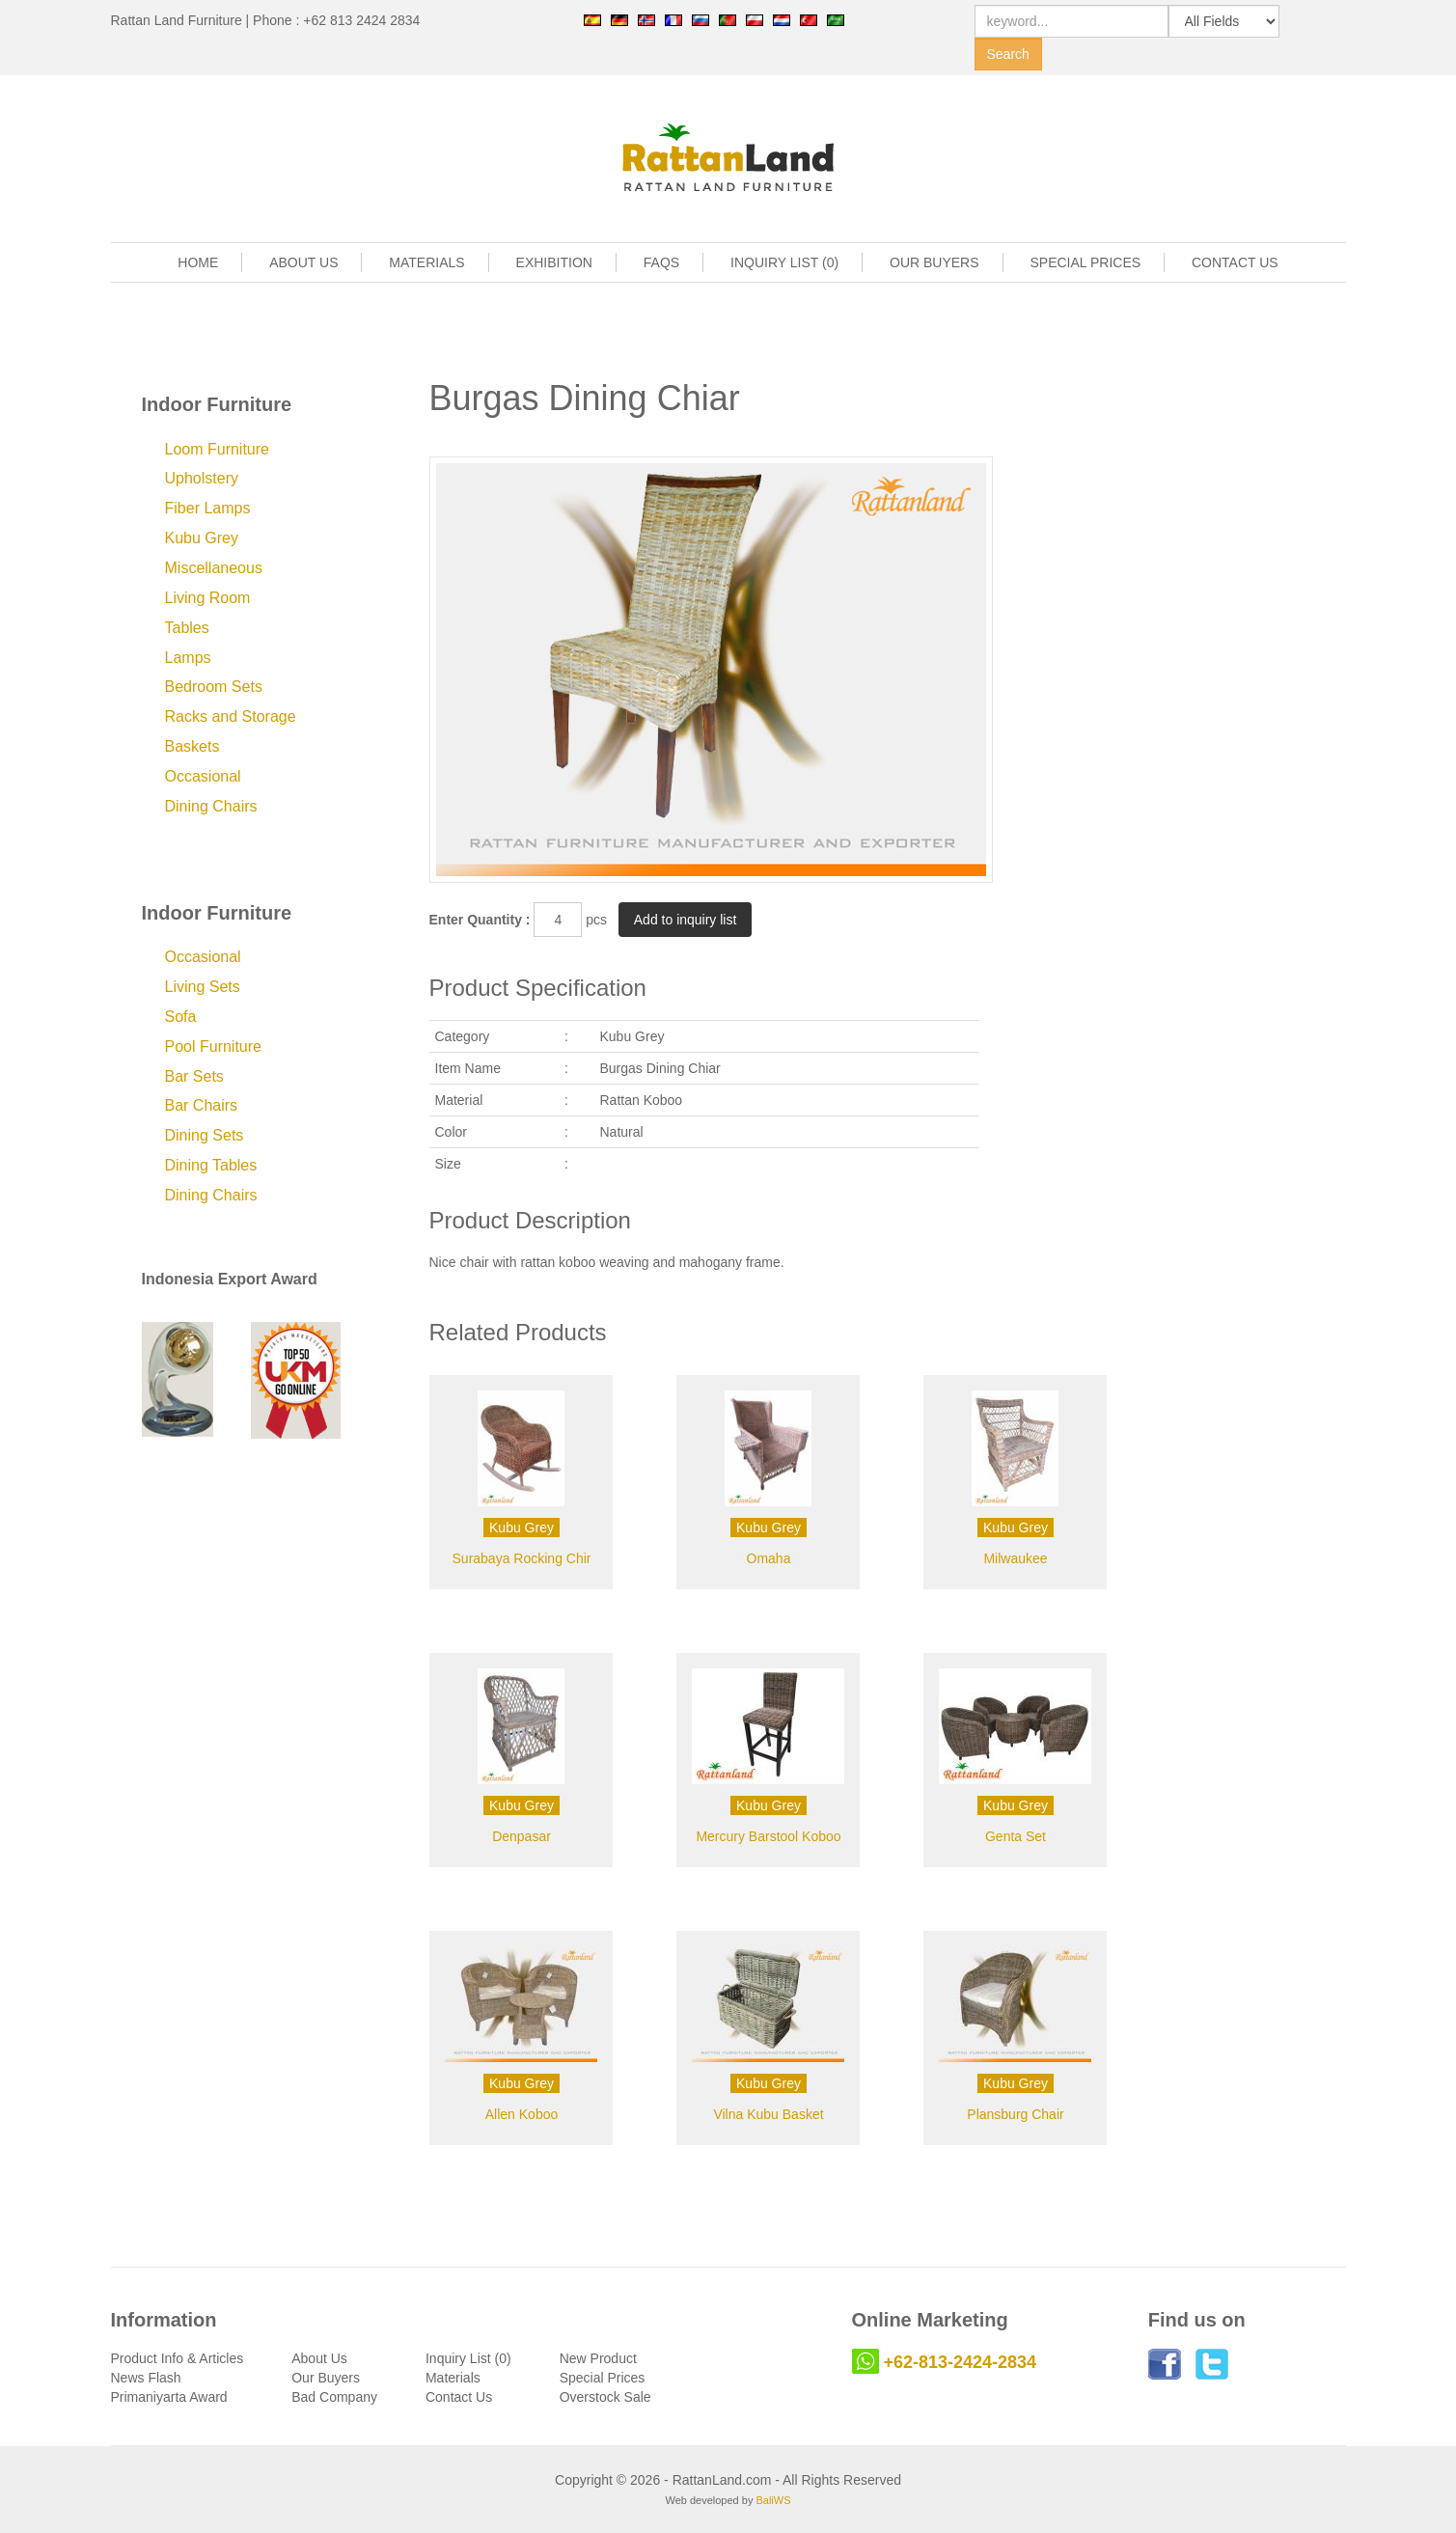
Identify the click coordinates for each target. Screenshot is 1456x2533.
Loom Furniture (217, 449)
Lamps (188, 657)
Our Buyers (325, 2377)
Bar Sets (194, 1076)
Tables (187, 627)
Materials (453, 2377)
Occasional (203, 776)
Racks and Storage (230, 716)
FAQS (661, 262)
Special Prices (603, 2377)
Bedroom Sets (213, 686)
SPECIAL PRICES (1085, 262)
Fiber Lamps (208, 508)
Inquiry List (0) (468, 2358)
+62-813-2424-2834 (960, 2362)
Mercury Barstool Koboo (768, 1836)
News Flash (146, 2377)
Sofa (181, 1016)
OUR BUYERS (934, 262)
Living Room (208, 598)
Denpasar (521, 1836)
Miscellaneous (213, 568)
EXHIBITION (554, 262)
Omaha (769, 1558)
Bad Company (334, 2397)
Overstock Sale (605, 2397)
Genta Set (1015, 1836)
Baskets (192, 746)
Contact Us (459, 2397)
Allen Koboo (522, 2114)
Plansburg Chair (1015, 2114)
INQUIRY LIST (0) (784, 262)
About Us (319, 2358)
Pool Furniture (213, 1046)
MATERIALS (426, 262)
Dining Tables (211, 1165)
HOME (198, 262)
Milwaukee (1015, 1558)
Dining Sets (204, 1135)
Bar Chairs (201, 1105)
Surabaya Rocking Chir (522, 1558)
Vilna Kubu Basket (768, 2114)
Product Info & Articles (177, 2358)
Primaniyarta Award (169, 2397)
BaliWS (772, 2500)
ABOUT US (303, 262)
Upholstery (201, 478)
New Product (598, 2358)
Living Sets (202, 986)
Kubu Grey (201, 538)
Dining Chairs (211, 806)
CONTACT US (1235, 262)
